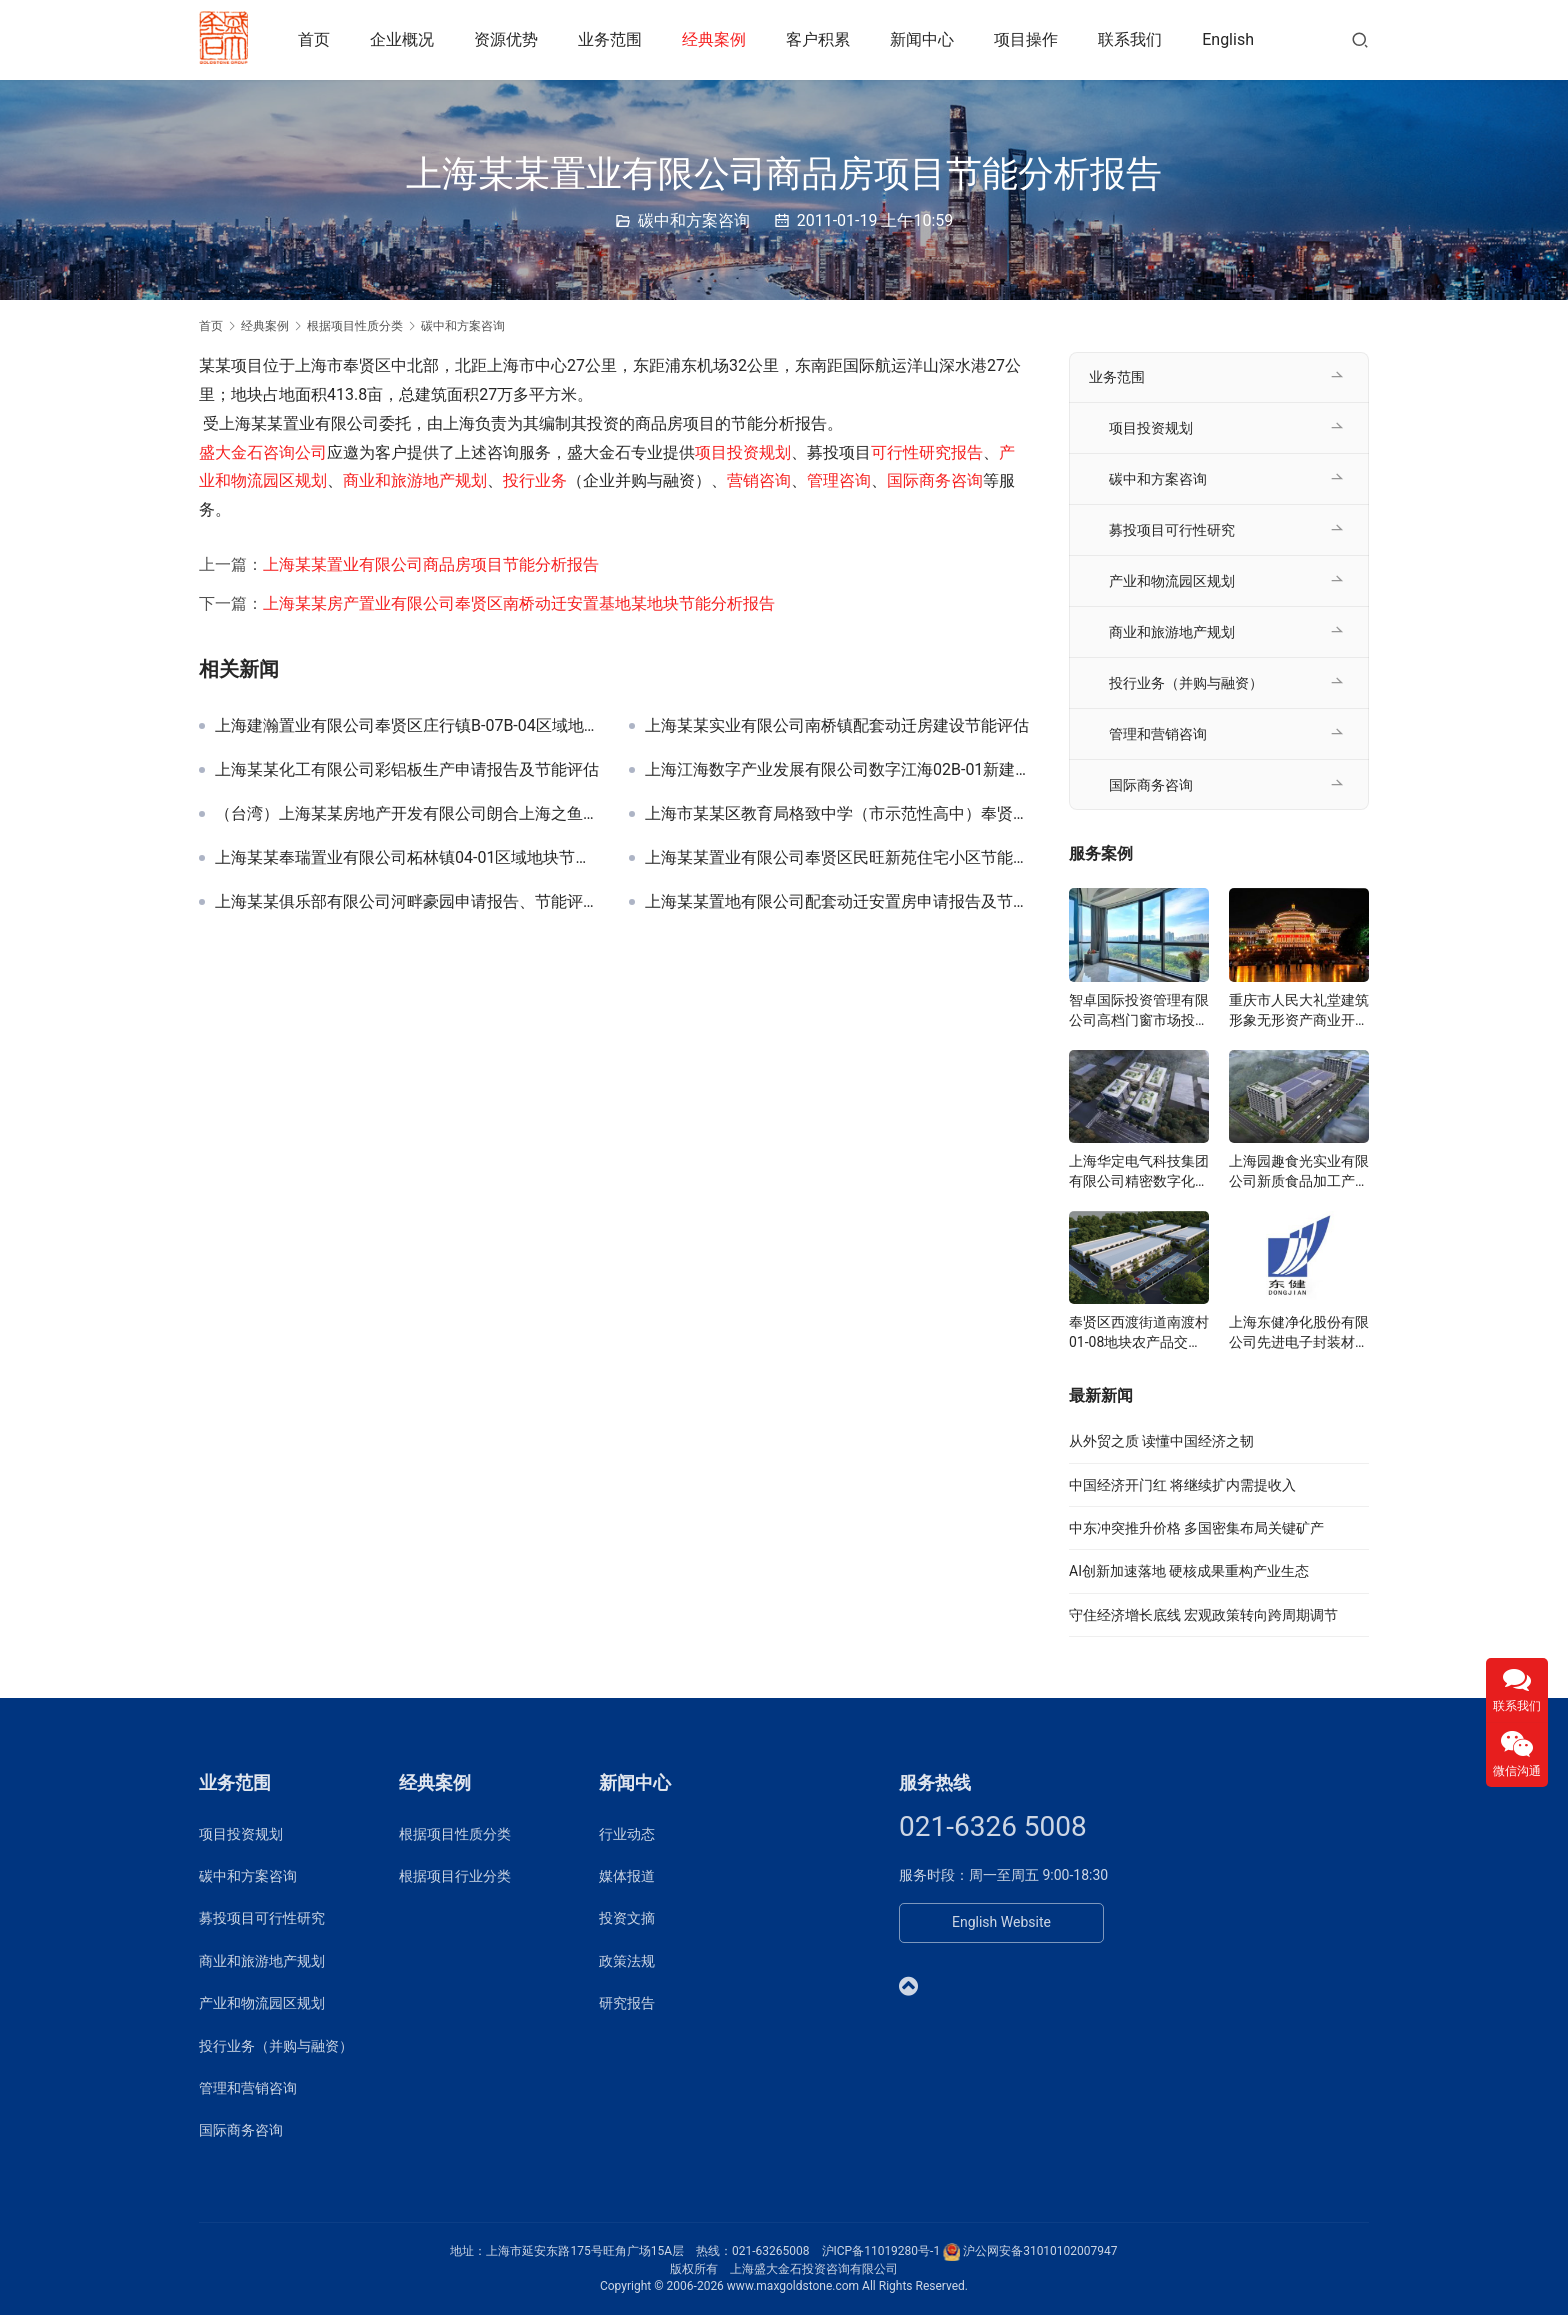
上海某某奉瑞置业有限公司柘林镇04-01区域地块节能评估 (407, 858)
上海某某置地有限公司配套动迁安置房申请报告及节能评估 (837, 902)
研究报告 (627, 2003)
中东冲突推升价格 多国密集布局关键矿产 (1196, 1528)
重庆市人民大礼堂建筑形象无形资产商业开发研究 (1299, 1011)
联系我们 (1136, 39)
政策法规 (627, 1961)
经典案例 (720, 39)
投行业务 (535, 480)
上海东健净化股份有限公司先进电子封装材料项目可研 (1299, 1333)
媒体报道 (627, 1876)
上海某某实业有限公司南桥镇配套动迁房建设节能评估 (837, 726)
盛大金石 (231, 452)
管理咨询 (839, 480)
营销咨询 (759, 480)
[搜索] (1360, 39)
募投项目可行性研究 (1172, 530)
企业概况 (408, 39)
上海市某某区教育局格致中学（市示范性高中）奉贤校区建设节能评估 (837, 814)
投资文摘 (627, 1918)
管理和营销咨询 (1158, 734)
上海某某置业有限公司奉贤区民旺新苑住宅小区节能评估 (837, 858)
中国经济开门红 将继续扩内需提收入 (1182, 1485)
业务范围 (616, 39)
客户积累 (824, 39)
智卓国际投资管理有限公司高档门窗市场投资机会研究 (1139, 1011)
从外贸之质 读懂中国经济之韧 (1161, 1441)
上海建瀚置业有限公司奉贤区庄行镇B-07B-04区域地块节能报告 (407, 726)
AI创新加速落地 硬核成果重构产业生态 (1189, 1571)
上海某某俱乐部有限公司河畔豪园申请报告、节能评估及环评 (407, 902)
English (1234, 39)
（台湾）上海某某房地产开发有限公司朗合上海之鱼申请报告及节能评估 (407, 814)
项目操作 (1032, 39)
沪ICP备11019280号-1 (881, 2251)
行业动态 (627, 1834)
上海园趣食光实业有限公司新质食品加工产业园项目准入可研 (1299, 1172)
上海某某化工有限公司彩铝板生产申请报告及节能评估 (407, 770)
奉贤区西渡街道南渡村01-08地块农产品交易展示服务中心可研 (1139, 1333)
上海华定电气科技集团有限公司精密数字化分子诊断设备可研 (1139, 1172)
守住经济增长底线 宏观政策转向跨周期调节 (1203, 1615)
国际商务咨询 (935, 480)
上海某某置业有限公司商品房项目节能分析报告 (431, 564)
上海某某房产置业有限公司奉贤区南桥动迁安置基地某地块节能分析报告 (519, 603)
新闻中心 (928, 39)
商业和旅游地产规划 (415, 480)
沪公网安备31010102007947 (1040, 2251)
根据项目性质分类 (455, 1834)
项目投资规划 (743, 452)
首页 (320, 39)
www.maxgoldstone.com (793, 2286)
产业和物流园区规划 (1172, 581)
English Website (1001, 1922)
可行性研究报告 (927, 452)
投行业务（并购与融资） (1186, 683)
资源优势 (512, 39)
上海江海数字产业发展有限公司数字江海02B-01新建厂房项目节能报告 (837, 770)
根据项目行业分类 (455, 1876)
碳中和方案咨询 (694, 220)
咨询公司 (295, 452)
